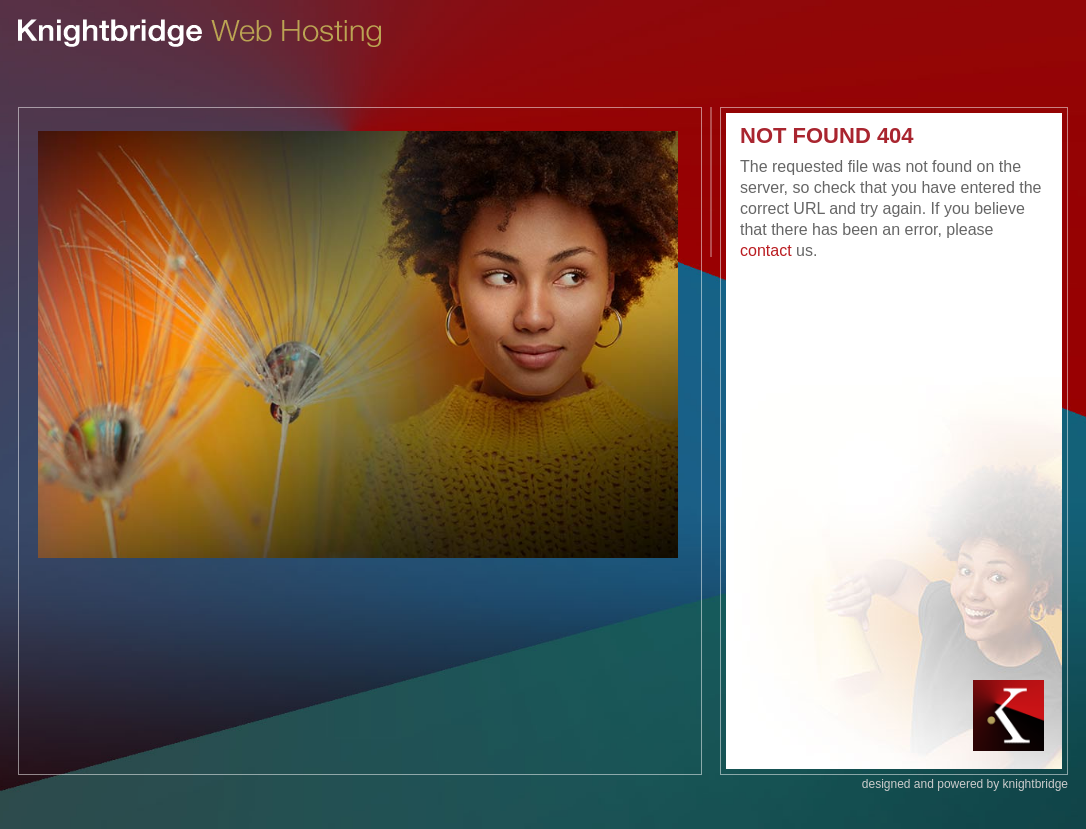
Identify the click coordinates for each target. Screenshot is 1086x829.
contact (766, 250)
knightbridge (1035, 784)
